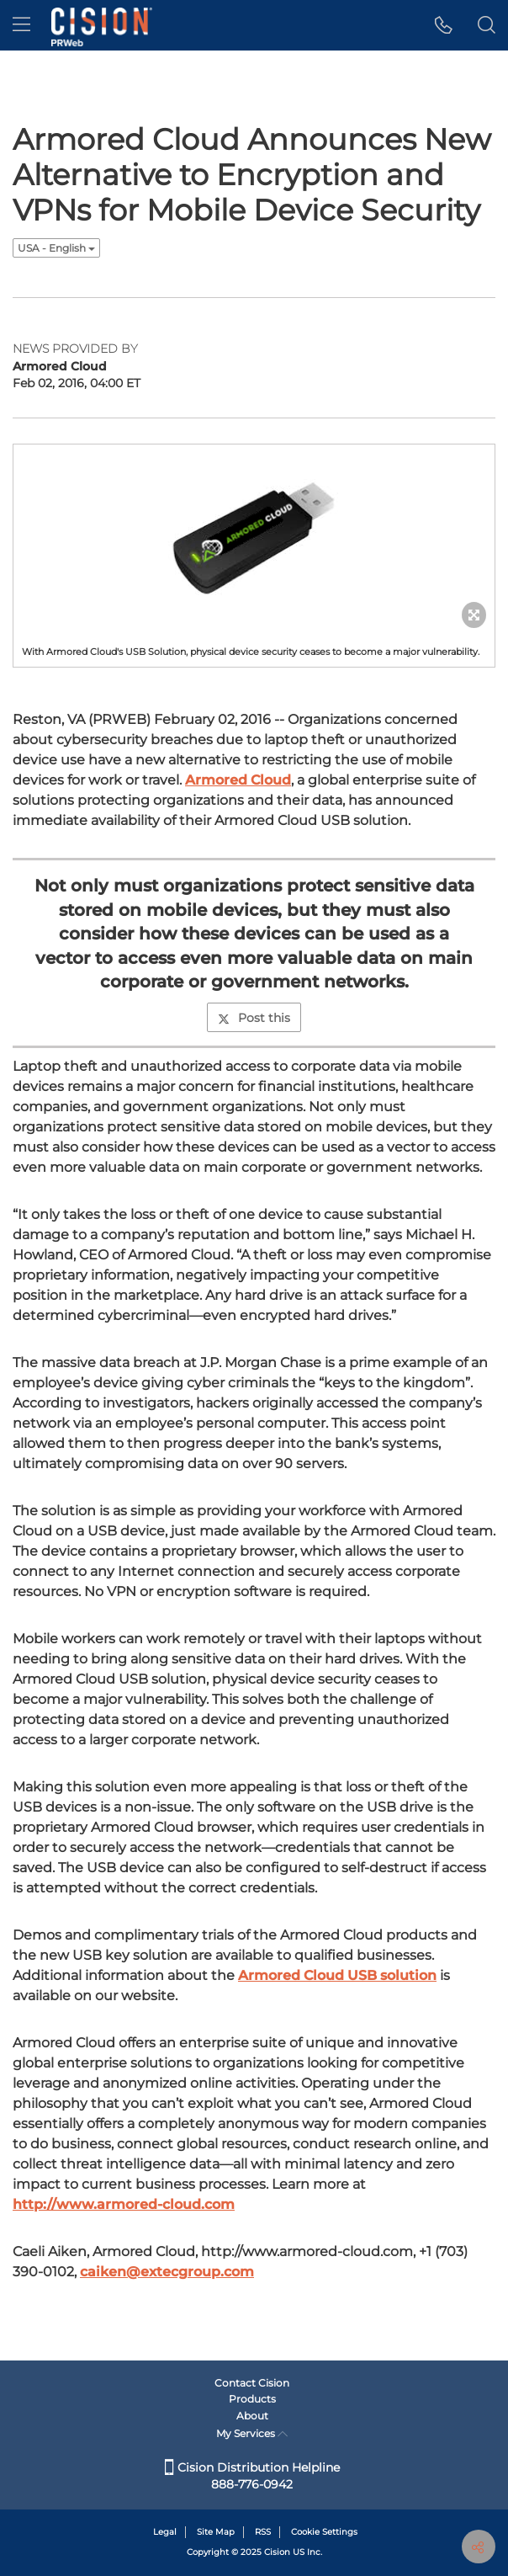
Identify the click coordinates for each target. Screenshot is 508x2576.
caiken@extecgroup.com (167, 2272)
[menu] (21, 25)
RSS (263, 2531)
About (252, 2415)
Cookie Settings (324, 2531)
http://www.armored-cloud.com (124, 2204)
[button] (443, 25)
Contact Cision (251, 2382)
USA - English (56, 248)
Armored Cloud (238, 780)
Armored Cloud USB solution (337, 1975)
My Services (252, 2433)
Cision (277, 2552)
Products (252, 2398)
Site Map (216, 2531)
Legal (165, 2531)
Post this (254, 1017)
